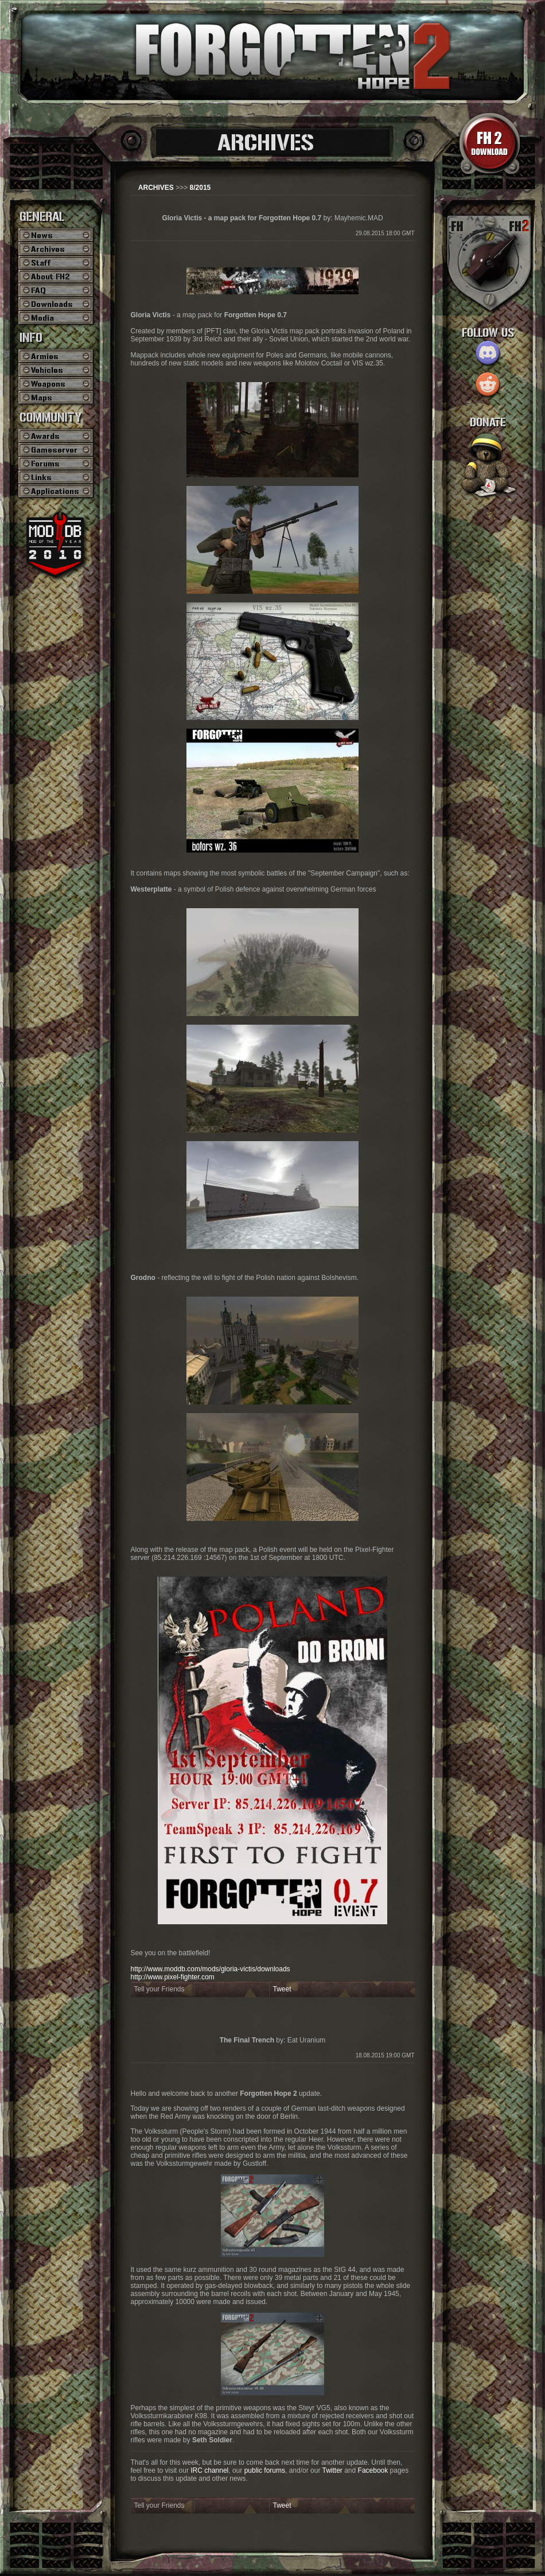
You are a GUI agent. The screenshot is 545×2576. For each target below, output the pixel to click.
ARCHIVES (156, 188)
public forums (264, 2470)
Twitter (332, 2470)
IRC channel (209, 2470)
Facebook (373, 2470)
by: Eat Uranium (273, 2040)
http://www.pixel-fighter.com (173, 1977)
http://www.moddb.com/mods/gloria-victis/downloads (210, 1969)
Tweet (282, 1989)
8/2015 (200, 188)
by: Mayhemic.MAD (272, 218)
